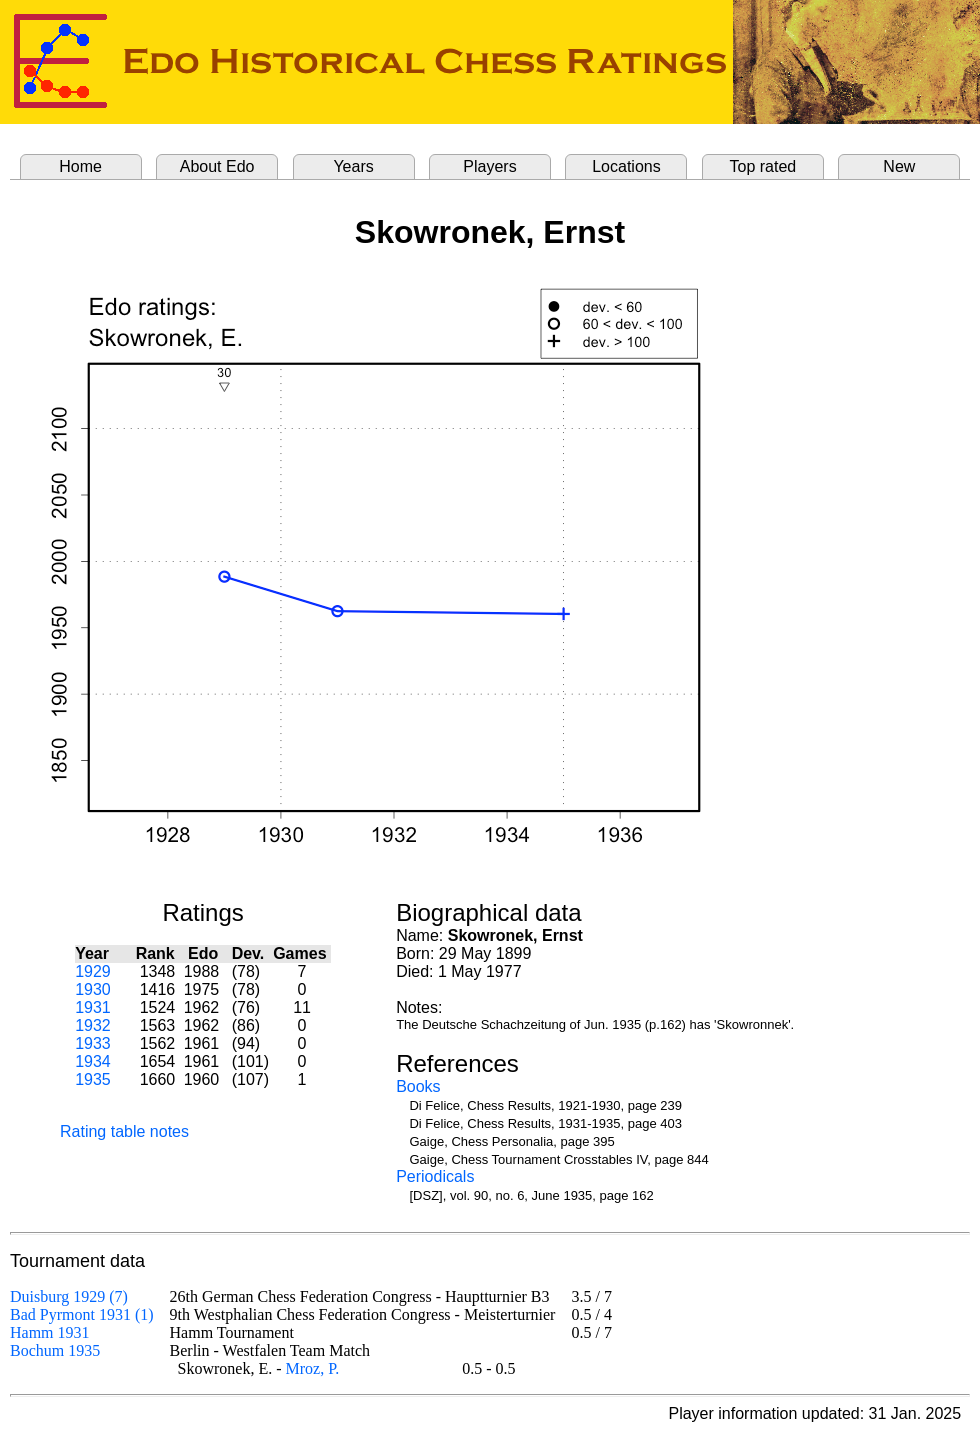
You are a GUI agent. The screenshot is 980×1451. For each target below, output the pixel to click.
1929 (93, 971)
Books (418, 1086)
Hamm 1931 (50, 1332)
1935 (93, 1079)
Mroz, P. (313, 1368)
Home (80, 166)
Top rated (763, 166)
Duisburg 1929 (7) (69, 1296)
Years (353, 166)
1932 (93, 1025)
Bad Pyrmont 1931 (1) (82, 1314)
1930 (93, 989)
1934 (93, 1061)
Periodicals (435, 1176)
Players (489, 166)
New (899, 166)
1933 (93, 1043)
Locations (626, 166)
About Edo (217, 166)
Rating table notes (124, 1131)
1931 (93, 1007)
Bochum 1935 (55, 1350)
